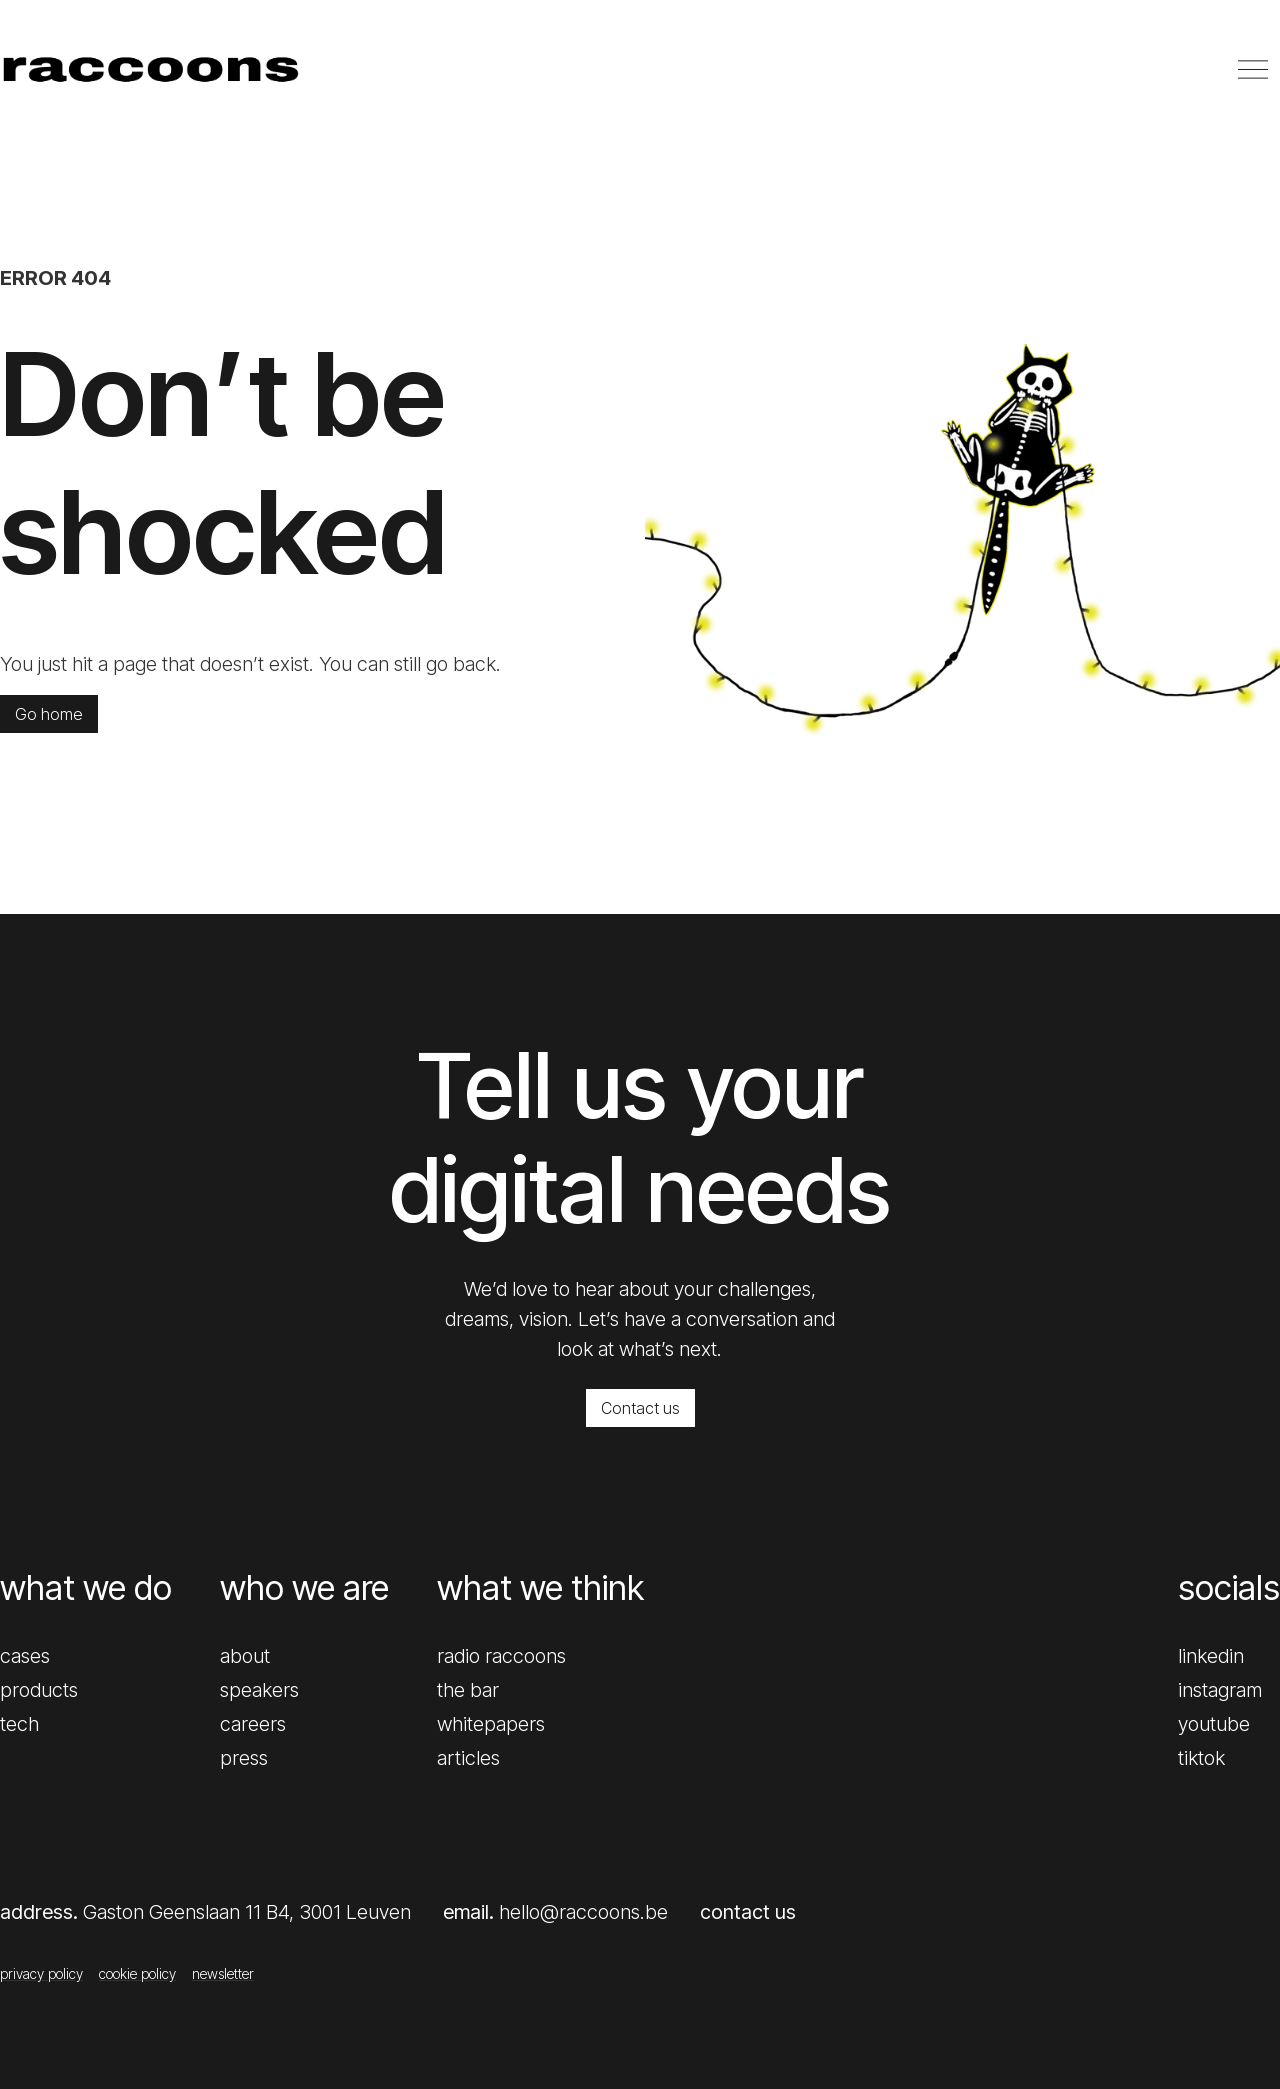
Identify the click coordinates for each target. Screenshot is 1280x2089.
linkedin (1211, 1656)
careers (253, 1724)
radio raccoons (501, 1656)
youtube (1214, 1724)
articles (468, 1758)
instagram (1220, 1690)
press (244, 1758)
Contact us (640, 1408)
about (245, 1656)
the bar (468, 1690)
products (39, 1690)
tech (19, 1724)
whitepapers (491, 1724)
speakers (259, 1690)
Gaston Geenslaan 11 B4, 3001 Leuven (247, 1912)
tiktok (1201, 1758)
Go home (49, 714)
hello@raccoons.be (583, 1912)
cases (25, 1656)
